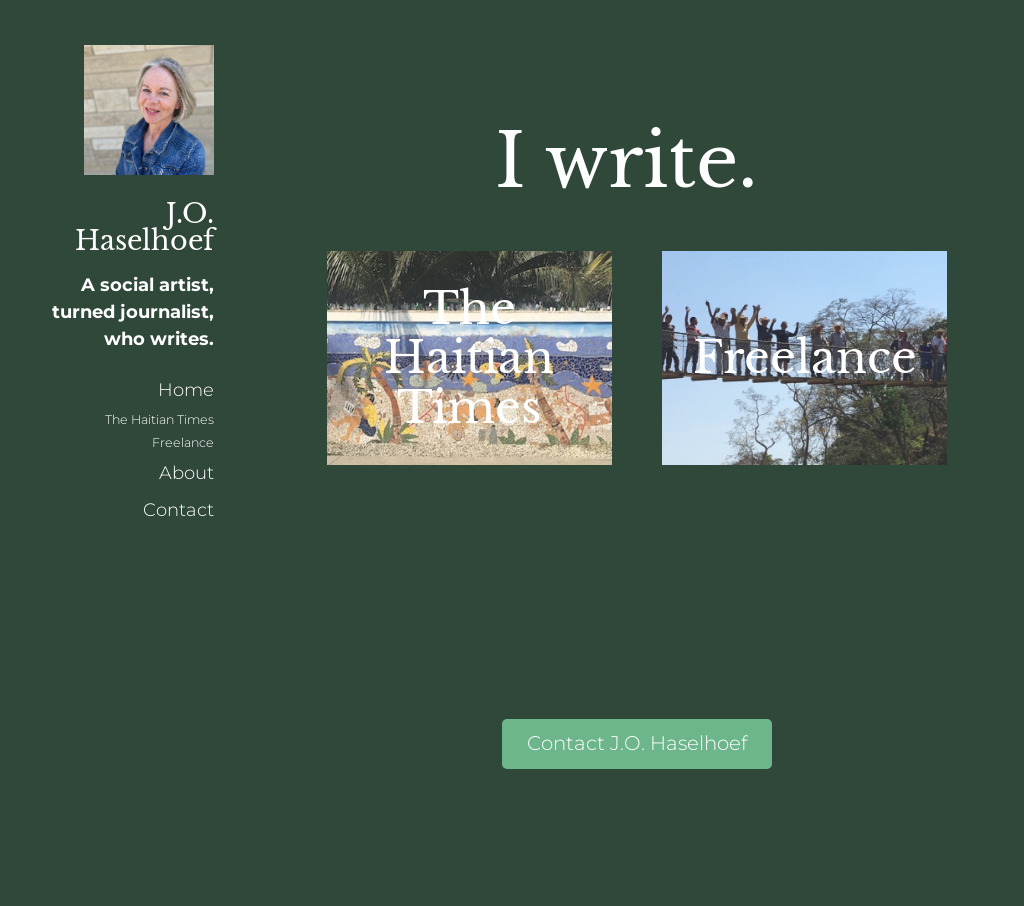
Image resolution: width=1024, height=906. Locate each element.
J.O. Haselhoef (144, 227)
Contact (178, 510)
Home (186, 390)
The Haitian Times (159, 419)
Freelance (183, 442)
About (186, 473)
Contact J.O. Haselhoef (637, 743)
